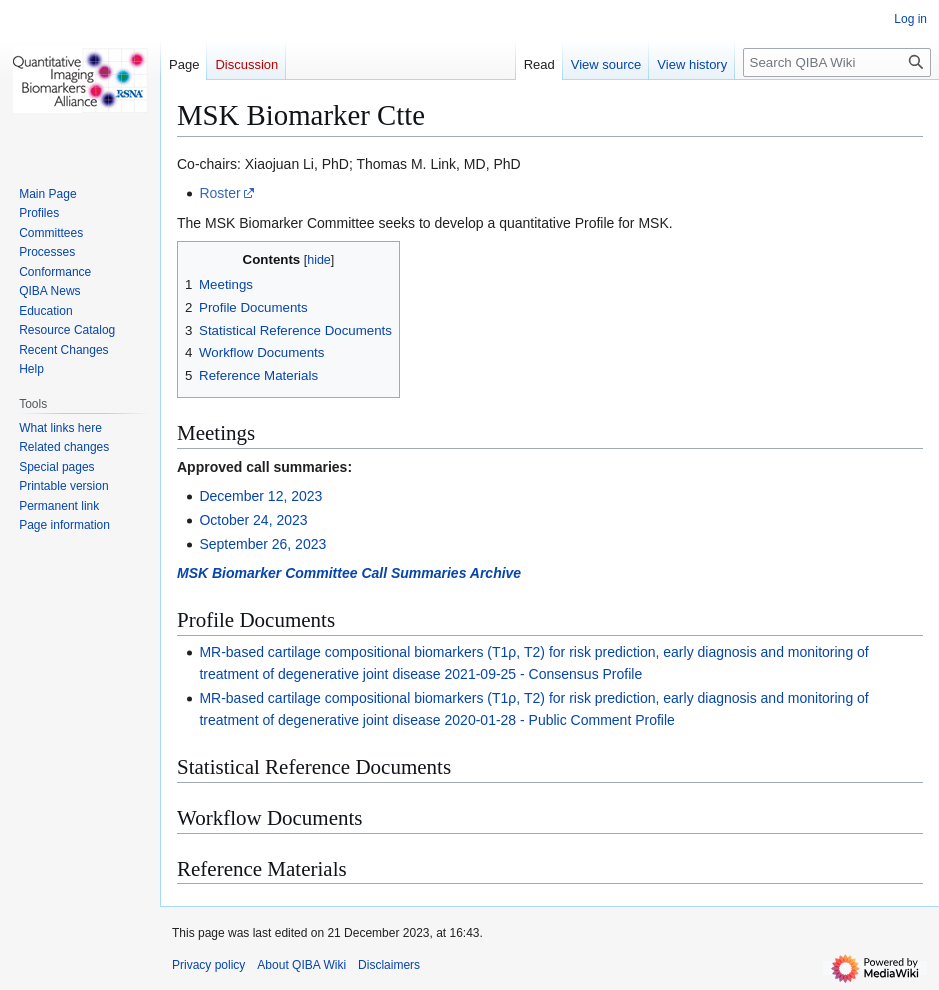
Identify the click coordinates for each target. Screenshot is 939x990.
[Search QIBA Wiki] (837, 62)
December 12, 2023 (260, 496)
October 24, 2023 (253, 520)
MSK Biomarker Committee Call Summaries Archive (349, 573)
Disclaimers (389, 965)
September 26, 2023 (262, 544)
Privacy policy (208, 965)
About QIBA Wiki (301, 965)
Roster (219, 193)
